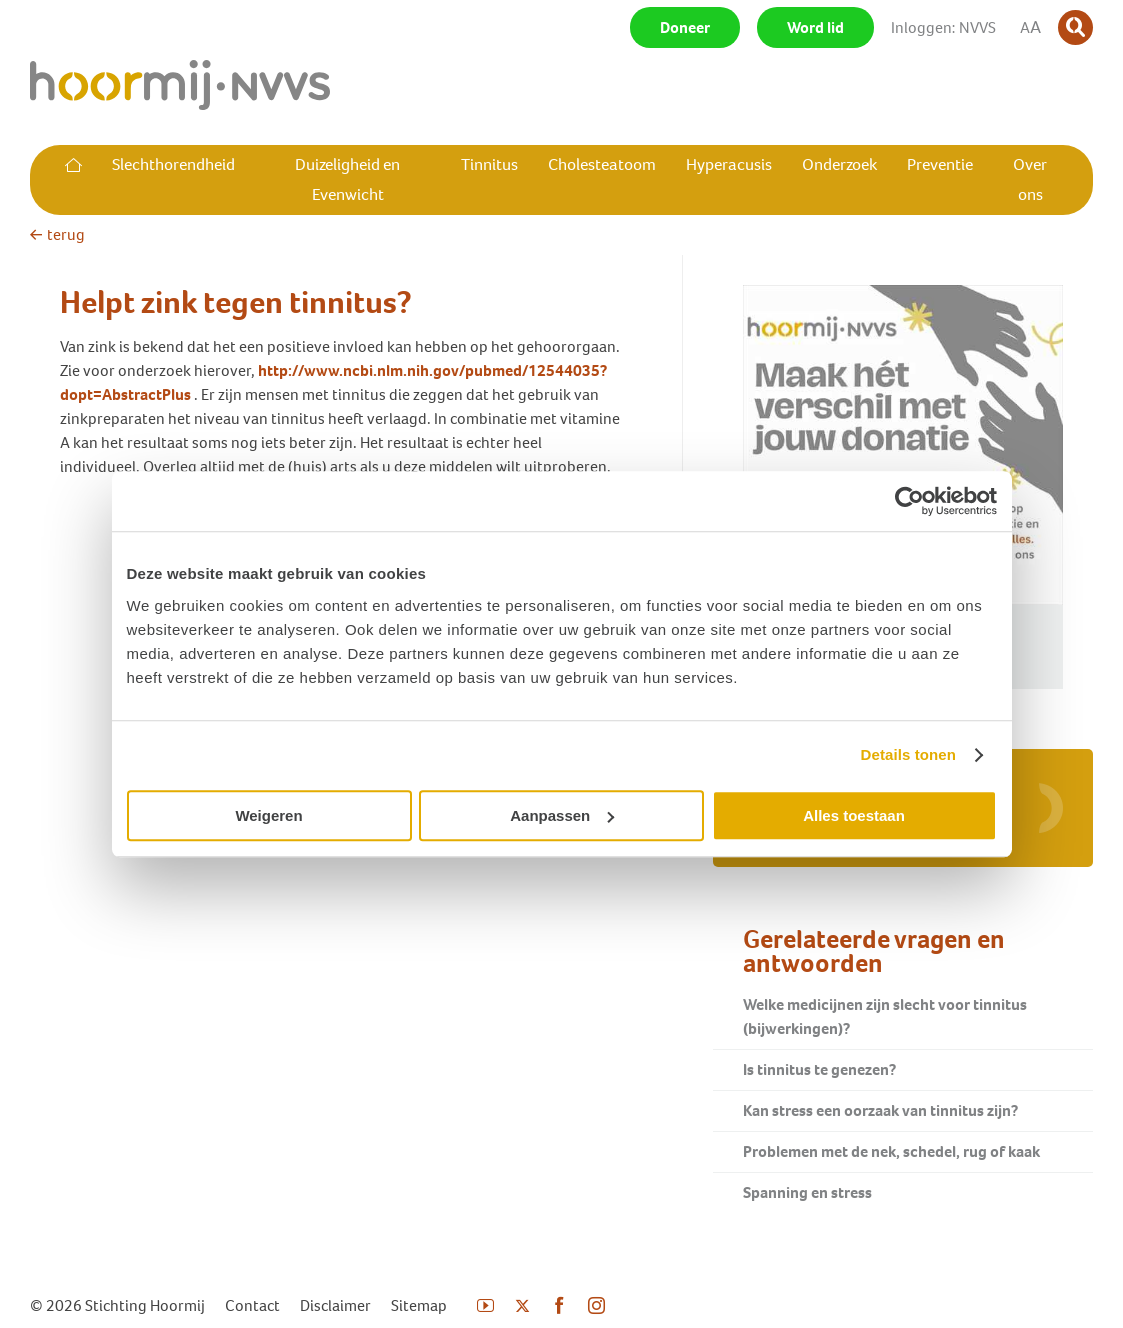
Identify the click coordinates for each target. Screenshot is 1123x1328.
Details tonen (908, 754)
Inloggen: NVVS (943, 27)
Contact (252, 1305)
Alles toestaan (854, 815)
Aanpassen (562, 815)
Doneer (685, 27)
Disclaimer (335, 1305)
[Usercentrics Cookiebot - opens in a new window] (909, 501)
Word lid (815, 27)
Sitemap (419, 1305)
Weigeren (268, 815)
